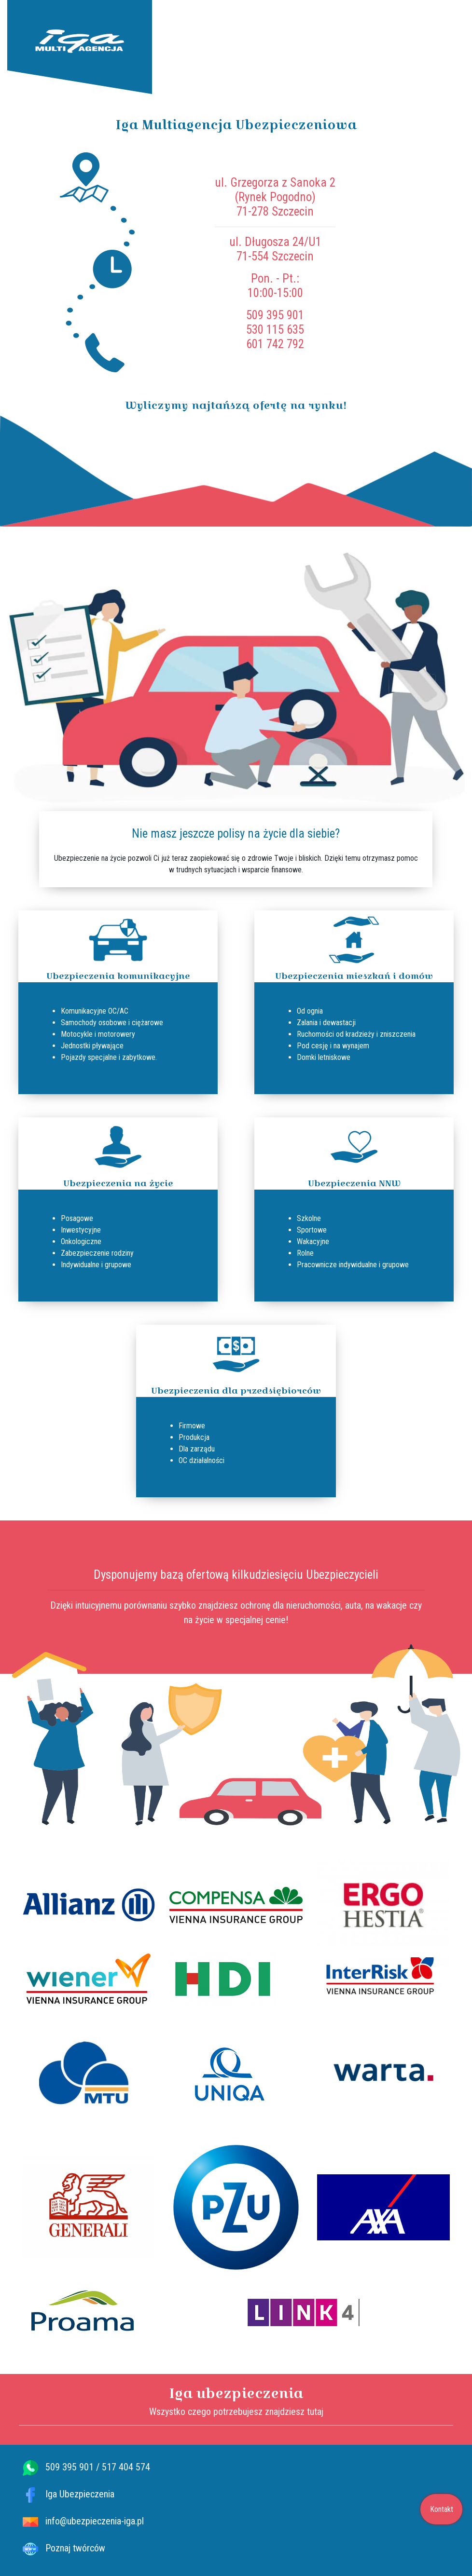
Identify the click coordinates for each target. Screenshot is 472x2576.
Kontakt (441, 2509)
